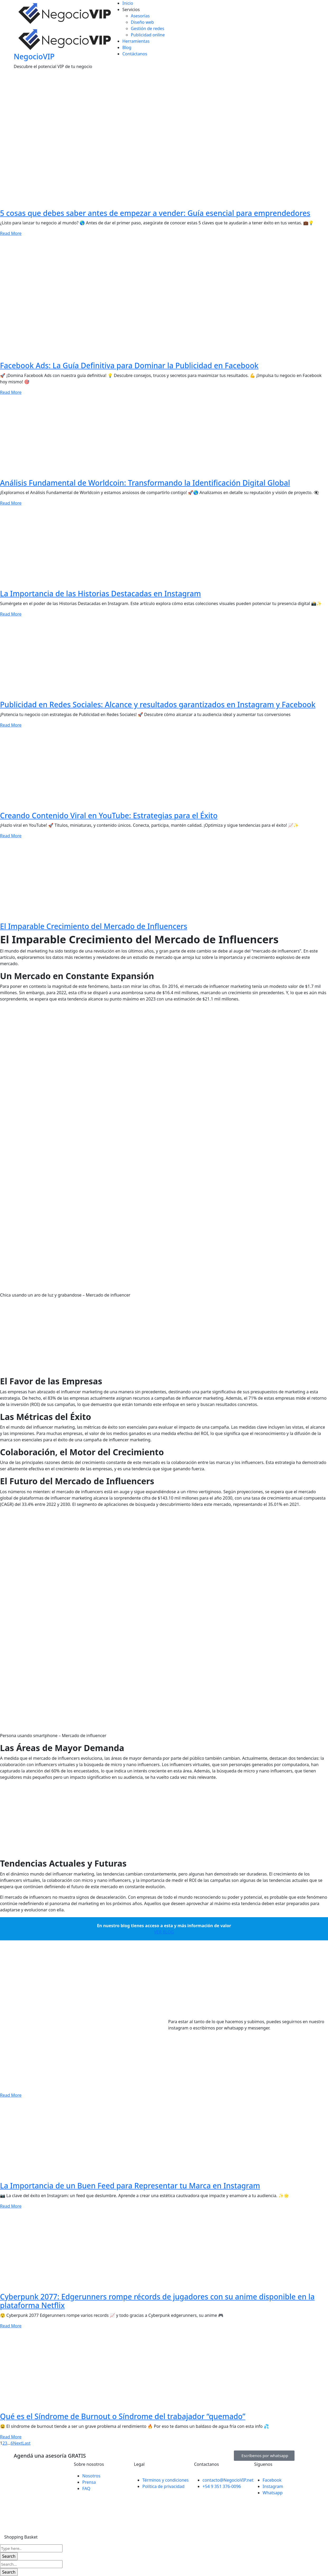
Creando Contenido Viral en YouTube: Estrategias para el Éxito (109, 815)
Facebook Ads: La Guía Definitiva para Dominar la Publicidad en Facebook (129, 365)
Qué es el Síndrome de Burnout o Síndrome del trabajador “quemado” (122, 2416)
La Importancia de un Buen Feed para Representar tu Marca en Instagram (130, 2186)
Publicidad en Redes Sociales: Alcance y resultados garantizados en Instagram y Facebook (157, 704)
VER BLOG (164, 1932)
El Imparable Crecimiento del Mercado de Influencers (93, 926)
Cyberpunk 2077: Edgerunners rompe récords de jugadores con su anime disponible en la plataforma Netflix (157, 2301)
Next (17, 2443)
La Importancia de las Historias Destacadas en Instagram (100, 593)
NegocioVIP (34, 56)
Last (26, 2443)
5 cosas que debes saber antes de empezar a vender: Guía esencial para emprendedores (155, 213)
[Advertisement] (158, 1339)
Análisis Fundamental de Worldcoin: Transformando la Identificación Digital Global (145, 483)
